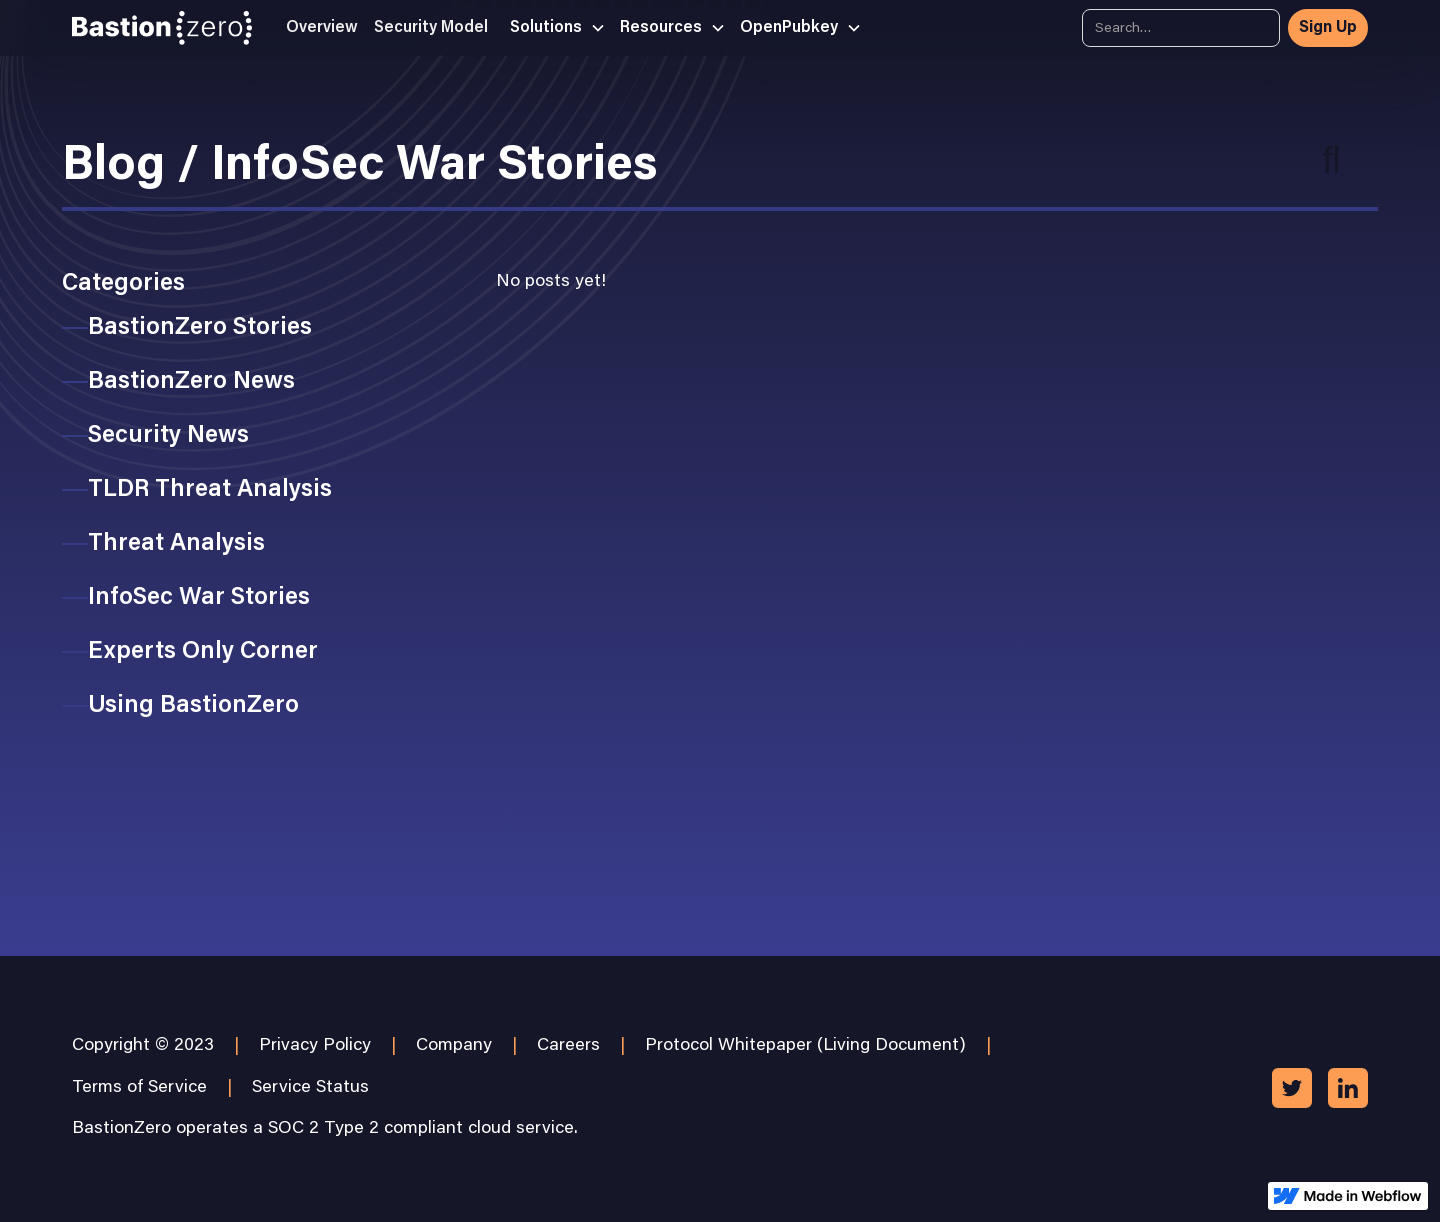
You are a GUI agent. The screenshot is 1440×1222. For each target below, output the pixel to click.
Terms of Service (139, 1088)
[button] (551, 28)
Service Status (310, 1088)
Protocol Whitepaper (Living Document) (805, 1046)
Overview (322, 28)
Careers (568, 1046)
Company (454, 1046)
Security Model (431, 28)
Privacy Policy (315, 1046)
